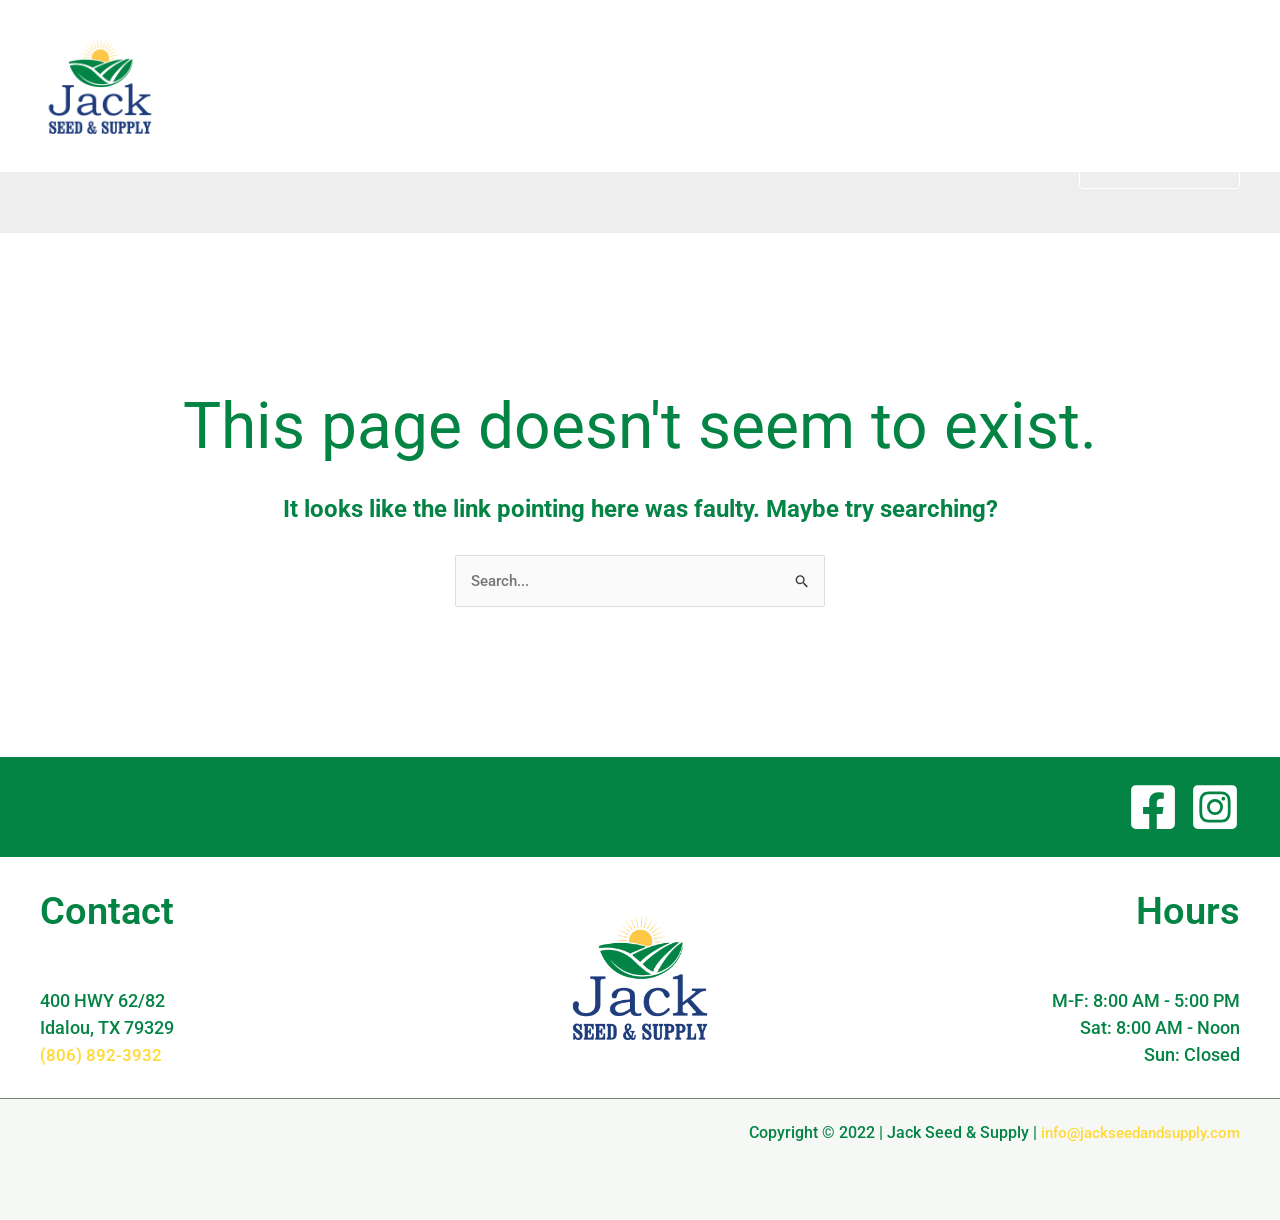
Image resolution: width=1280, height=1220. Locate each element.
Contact (1015, 85)
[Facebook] (1153, 808)
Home (660, 85)
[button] (831, 86)
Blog (730, 85)
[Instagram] (1215, 808)
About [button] (809, 86)
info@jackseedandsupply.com (1133, 1133)
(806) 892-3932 (101, 1055)
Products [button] (914, 86)
